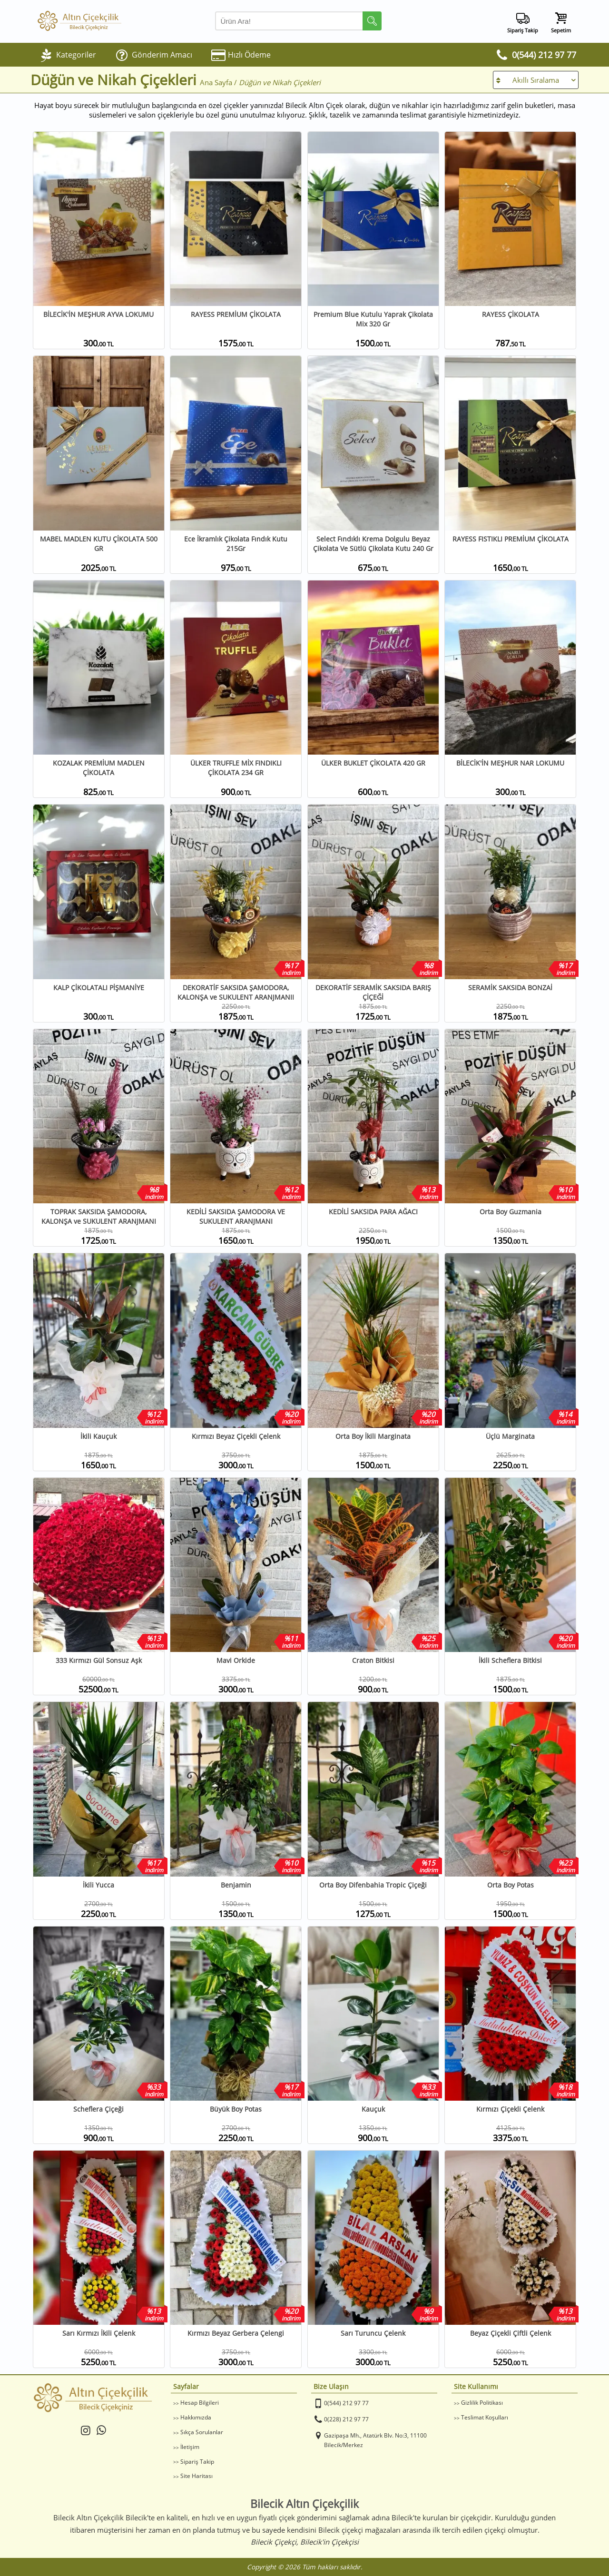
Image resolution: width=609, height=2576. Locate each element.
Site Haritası (196, 2476)
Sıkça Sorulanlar (201, 2432)
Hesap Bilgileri (199, 2403)
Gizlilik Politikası (482, 2403)
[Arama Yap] (298, 20)
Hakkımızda (195, 2417)
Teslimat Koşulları (484, 2417)
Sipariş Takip (197, 2462)
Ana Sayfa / (219, 82)
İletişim (189, 2447)
